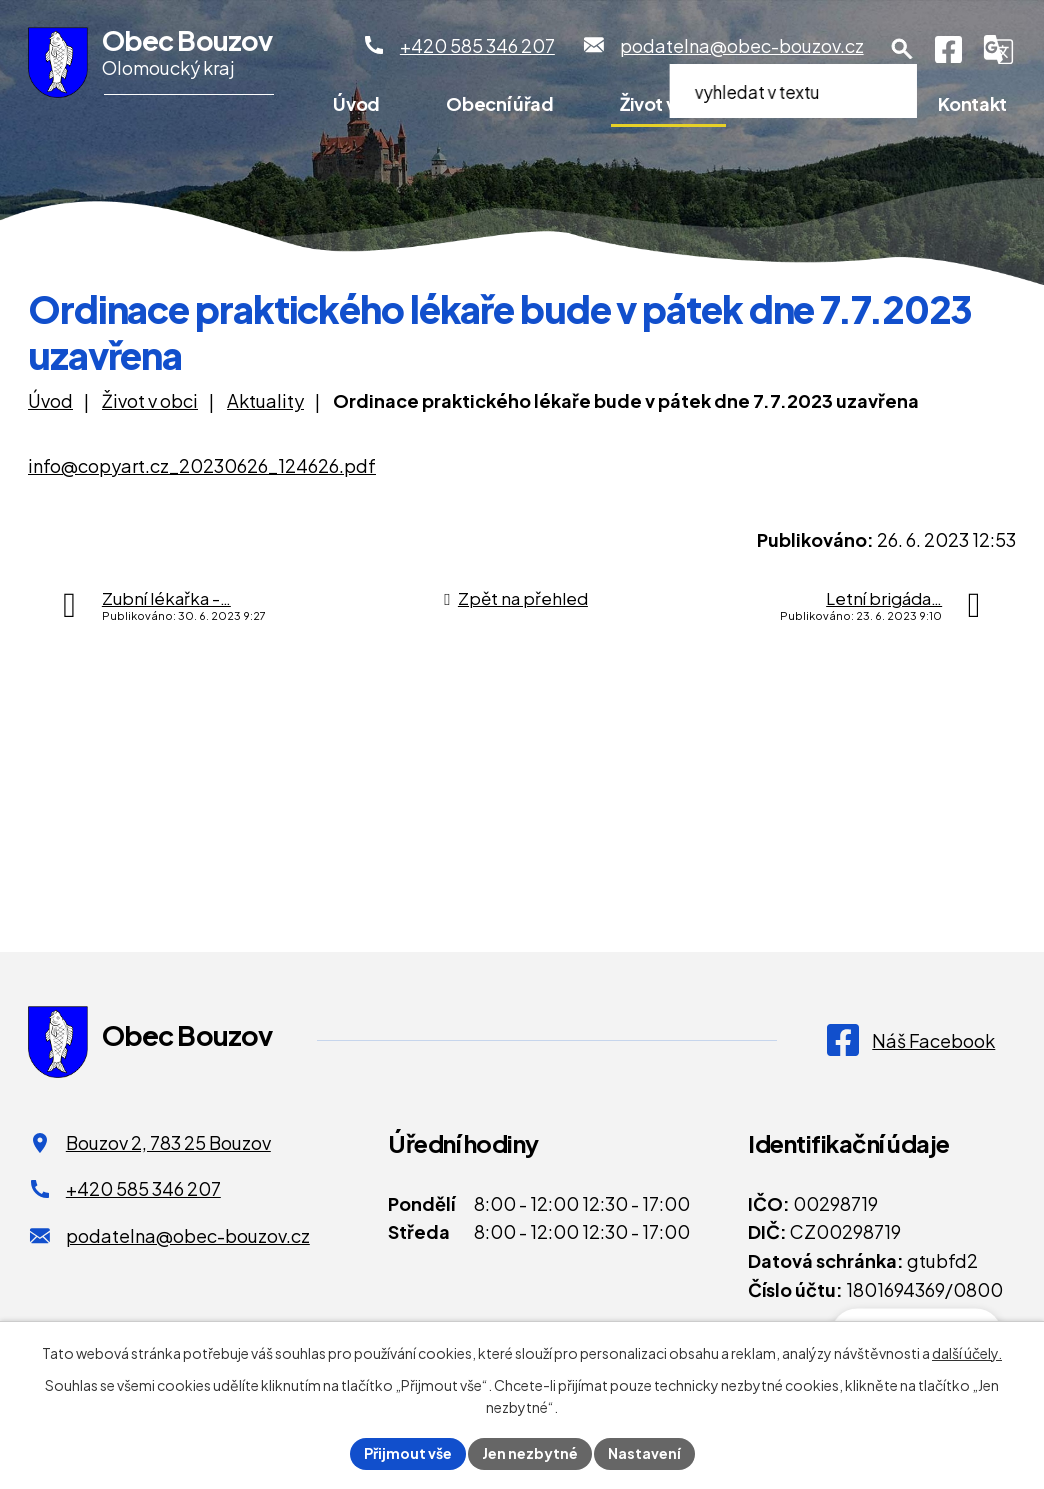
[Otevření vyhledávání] (902, 49)
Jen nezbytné (530, 1453)
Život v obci (668, 103)
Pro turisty (827, 103)
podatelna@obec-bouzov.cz (188, 1235)
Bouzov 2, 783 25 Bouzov (168, 1142)
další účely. (967, 1353)
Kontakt (972, 103)
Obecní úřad (499, 103)
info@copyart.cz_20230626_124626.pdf (202, 465)
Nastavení (644, 1453)
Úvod (356, 103)
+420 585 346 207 (143, 1188)
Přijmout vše (408, 1453)
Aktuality (265, 400)
